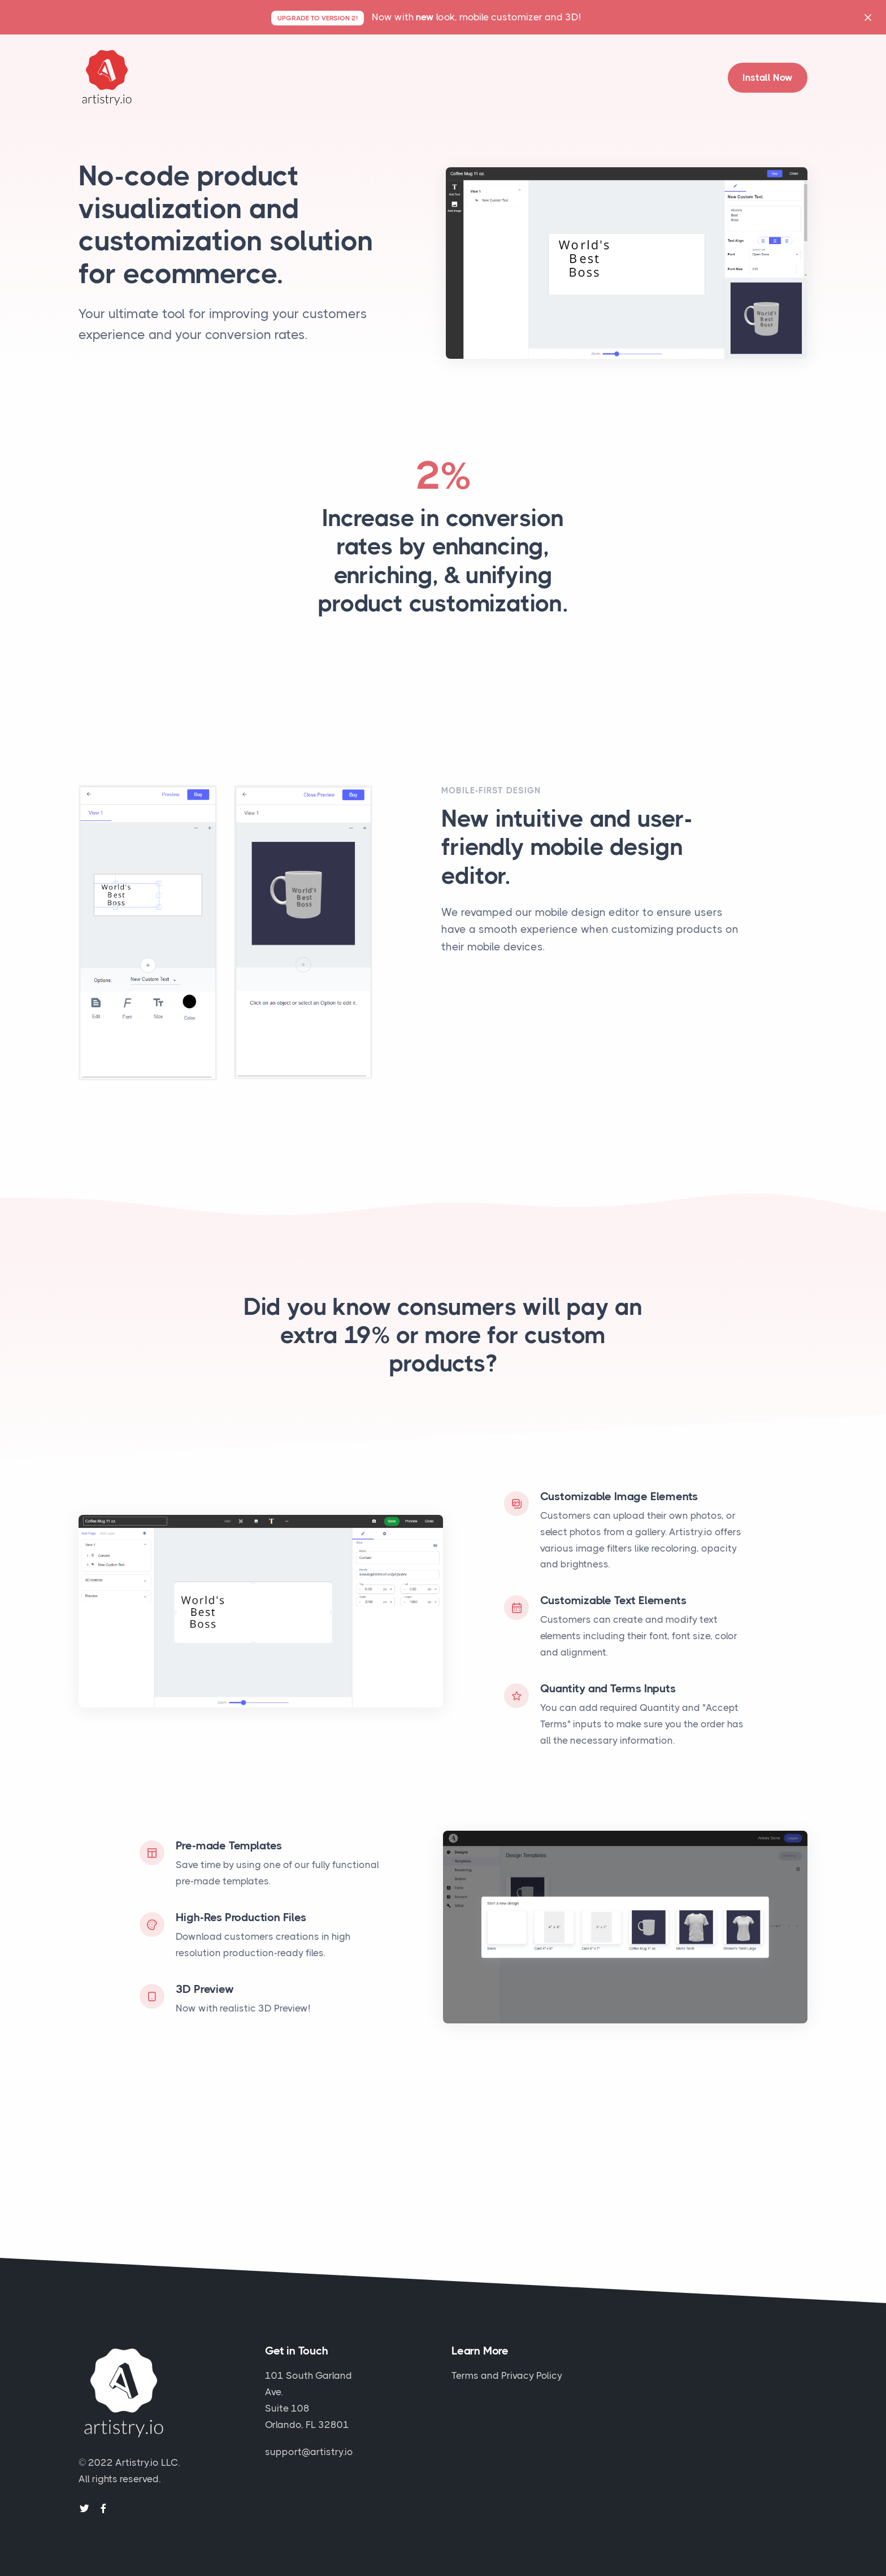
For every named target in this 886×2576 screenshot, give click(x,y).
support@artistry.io (309, 2451)
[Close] (868, 17)
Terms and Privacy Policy (506, 2375)
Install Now (767, 77)
